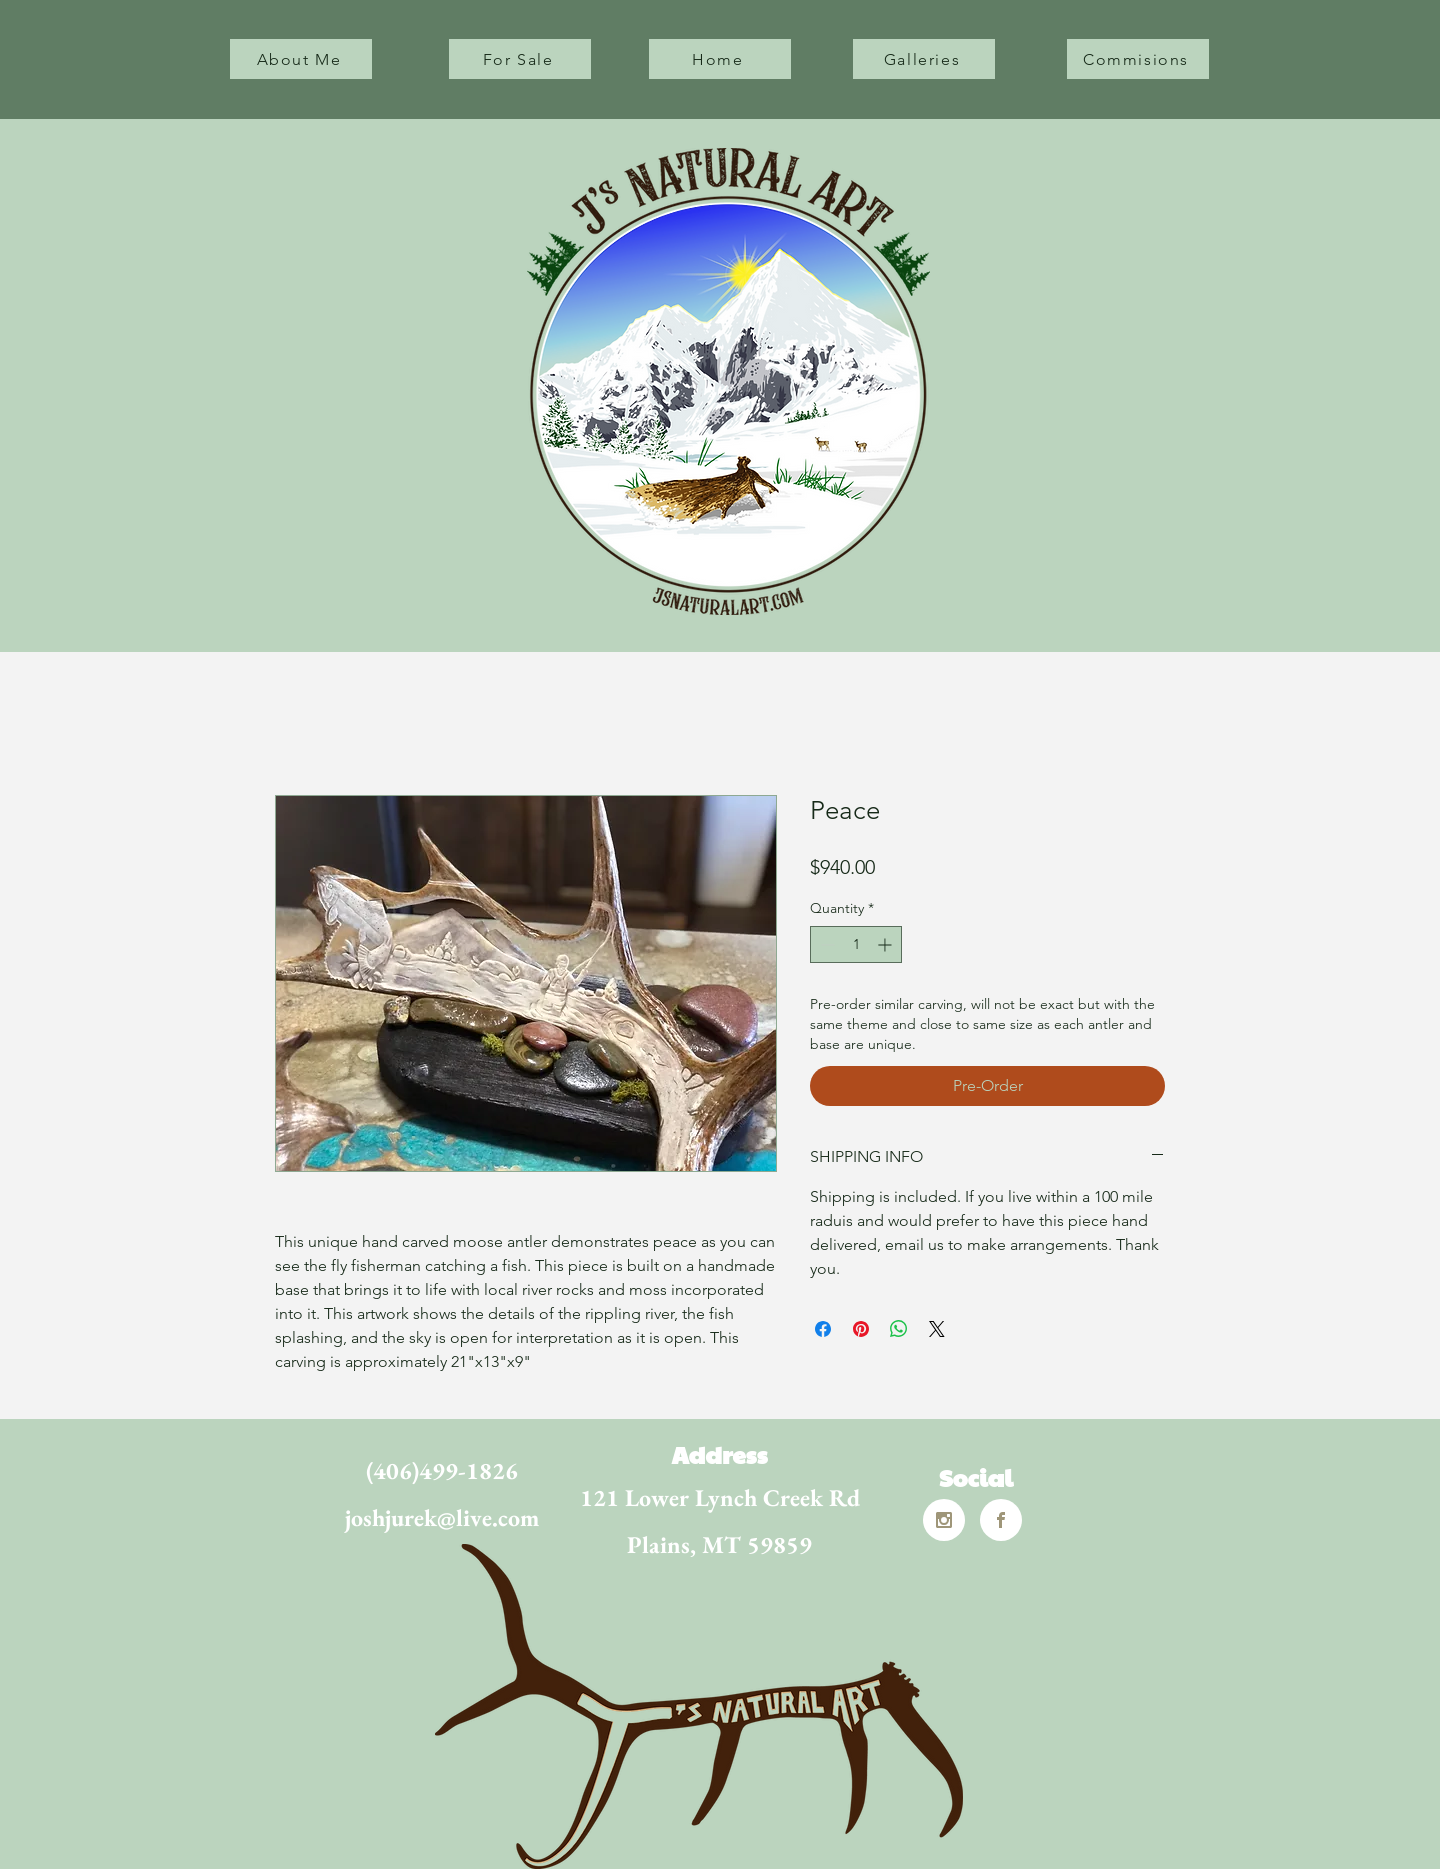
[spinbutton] (856, 944)
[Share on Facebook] (823, 1329)
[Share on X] (937, 1329)
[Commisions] (1138, 59)
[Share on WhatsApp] (899, 1329)
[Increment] (886, 944)
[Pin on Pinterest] (861, 1329)
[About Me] (301, 59)
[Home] (720, 59)
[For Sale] (520, 59)
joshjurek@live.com (442, 1517)
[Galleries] (924, 59)
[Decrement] (825, 944)
